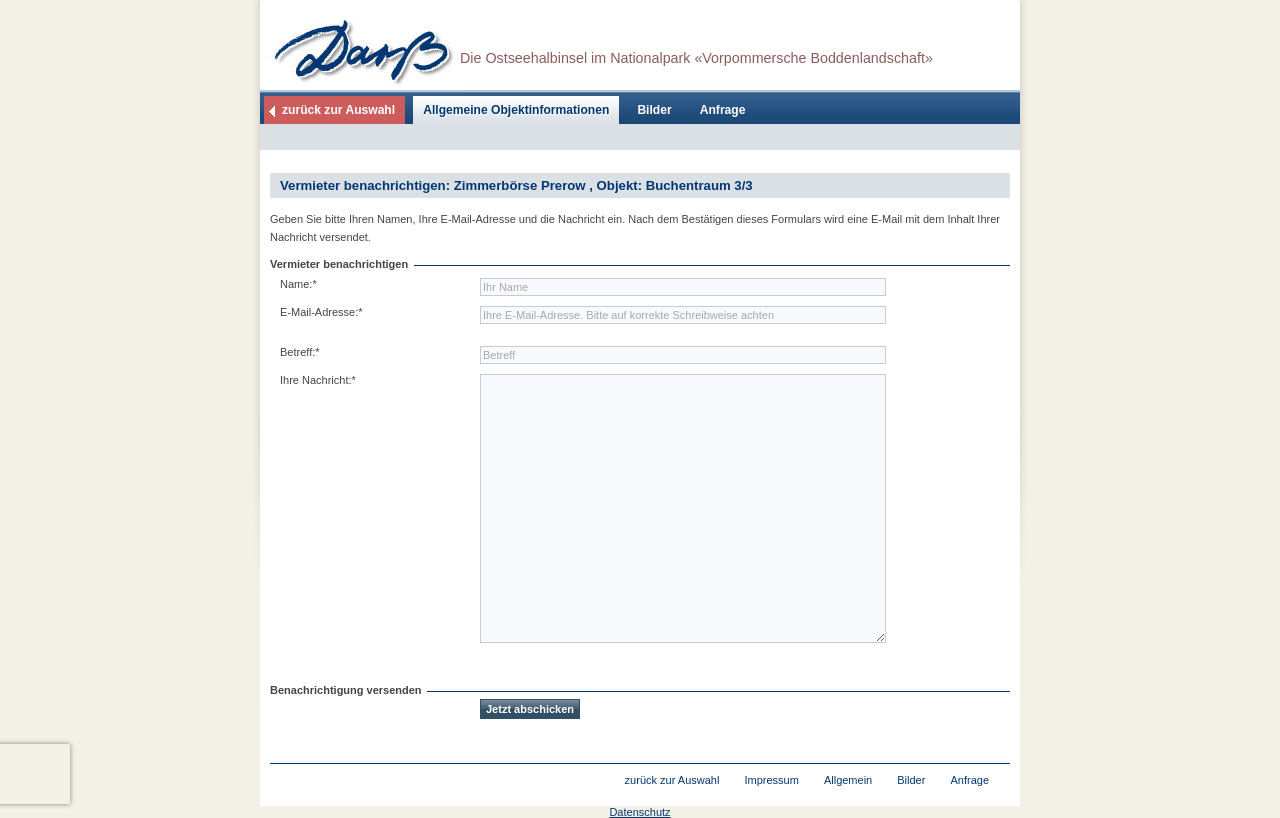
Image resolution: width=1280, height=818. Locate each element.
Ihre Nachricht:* (318, 380)
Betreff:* (300, 352)
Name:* (298, 284)
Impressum (771, 780)
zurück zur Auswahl (338, 110)
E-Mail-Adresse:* (321, 312)
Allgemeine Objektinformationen (516, 110)
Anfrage (723, 110)
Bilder (654, 110)
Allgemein (848, 780)
